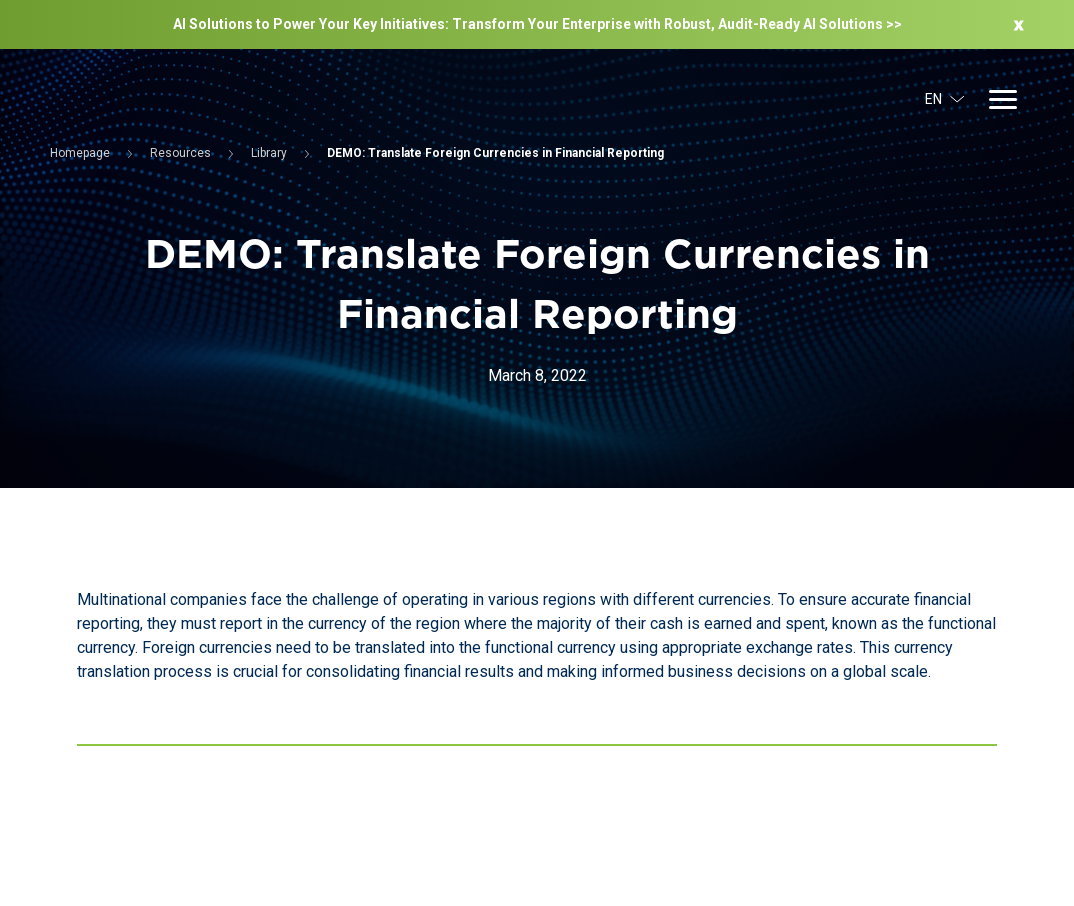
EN (945, 99)
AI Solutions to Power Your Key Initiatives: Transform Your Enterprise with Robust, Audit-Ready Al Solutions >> (537, 24)
